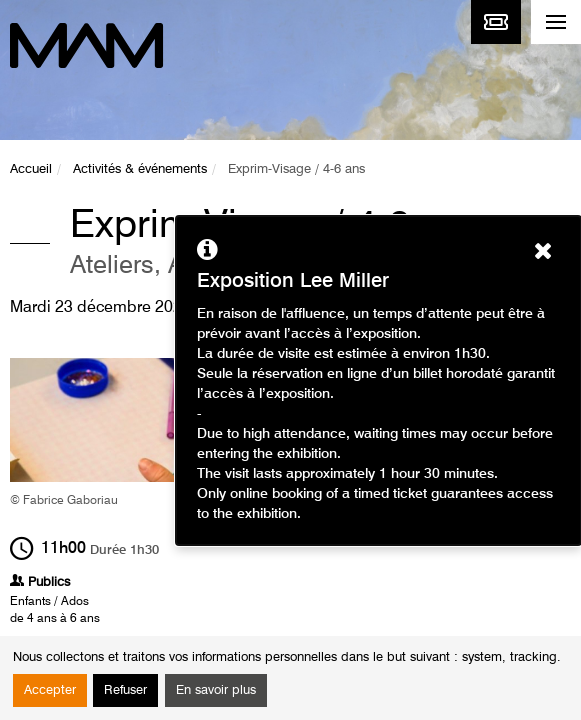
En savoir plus (216, 690)
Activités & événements (140, 169)
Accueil (31, 169)
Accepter (50, 690)
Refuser (125, 690)
